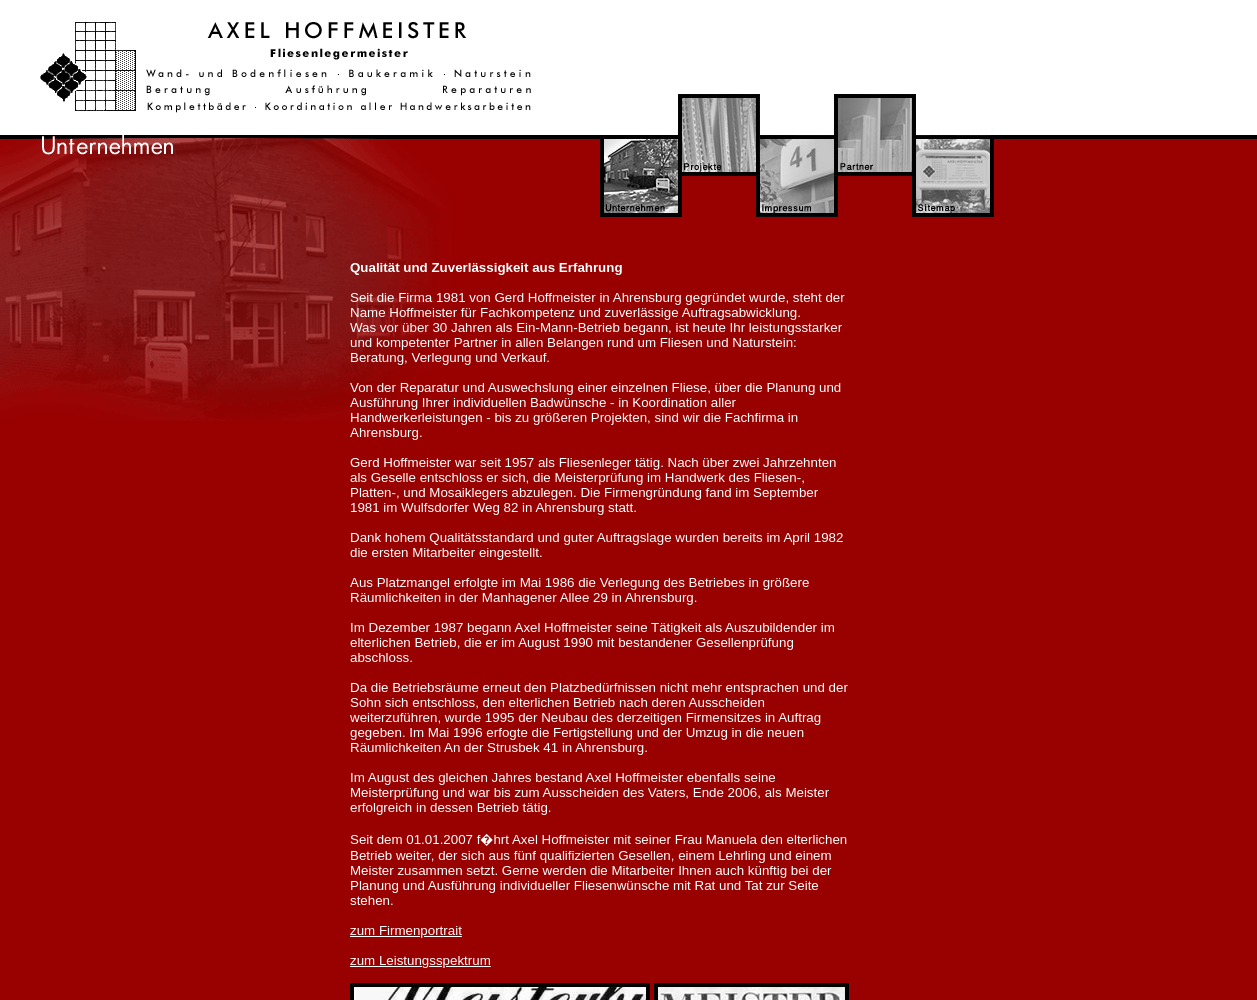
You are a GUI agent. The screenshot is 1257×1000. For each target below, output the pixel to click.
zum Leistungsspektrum (420, 960)
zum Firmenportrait (406, 930)
